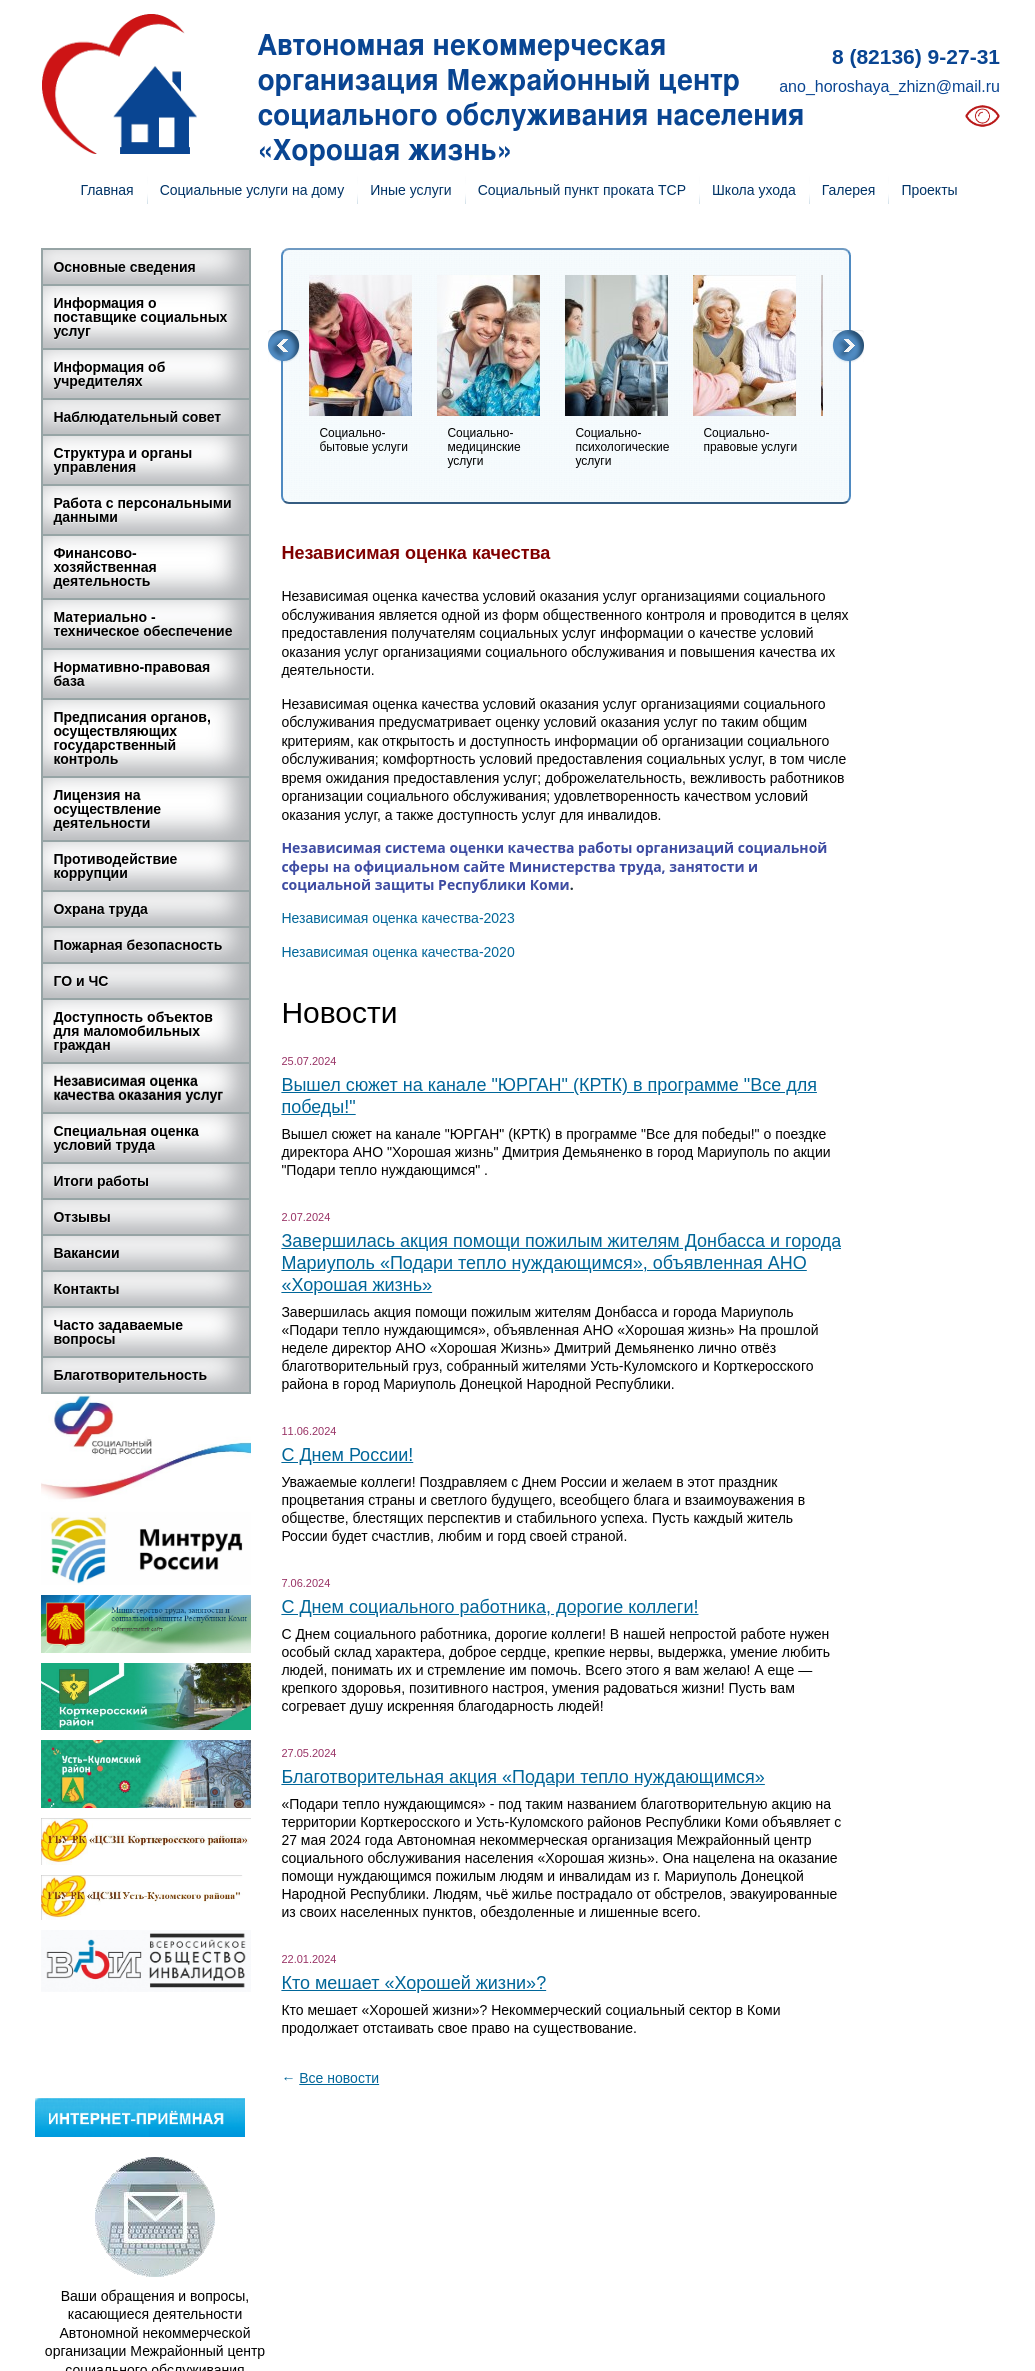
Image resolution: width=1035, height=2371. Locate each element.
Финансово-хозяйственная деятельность (104, 567)
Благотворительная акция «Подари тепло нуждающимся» (522, 1777)
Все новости (339, 2078)
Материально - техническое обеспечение (142, 624)
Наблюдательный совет (137, 417)
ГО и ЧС (80, 981)
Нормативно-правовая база (131, 674)
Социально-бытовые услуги (363, 440)
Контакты (86, 1289)
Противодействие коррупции (115, 866)
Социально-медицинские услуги (483, 447)
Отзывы (81, 1217)
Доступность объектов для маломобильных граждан (133, 1031)
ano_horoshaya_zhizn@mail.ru (889, 86)
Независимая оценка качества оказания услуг (138, 1088)
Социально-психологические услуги (622, 447)
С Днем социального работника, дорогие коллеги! (489, 1607)
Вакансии (86, 1253)
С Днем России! (347, 1455)
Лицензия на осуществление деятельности (107, 809)
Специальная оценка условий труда (125, 1138)
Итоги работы (101, 1181)
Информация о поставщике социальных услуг (140, 317)
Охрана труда (100, 909)
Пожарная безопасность (137, 945)
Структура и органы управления (122, 460)
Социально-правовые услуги (750, 440)
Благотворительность (130, 1375)
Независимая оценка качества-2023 (397, 918)
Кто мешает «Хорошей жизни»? (413, 1983)
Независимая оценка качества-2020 (397, 952)
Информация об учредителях (109, 374)
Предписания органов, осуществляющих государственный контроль (131, 738)
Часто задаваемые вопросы (118, 1332)
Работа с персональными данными (142, 510)
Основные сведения (124, 267)
